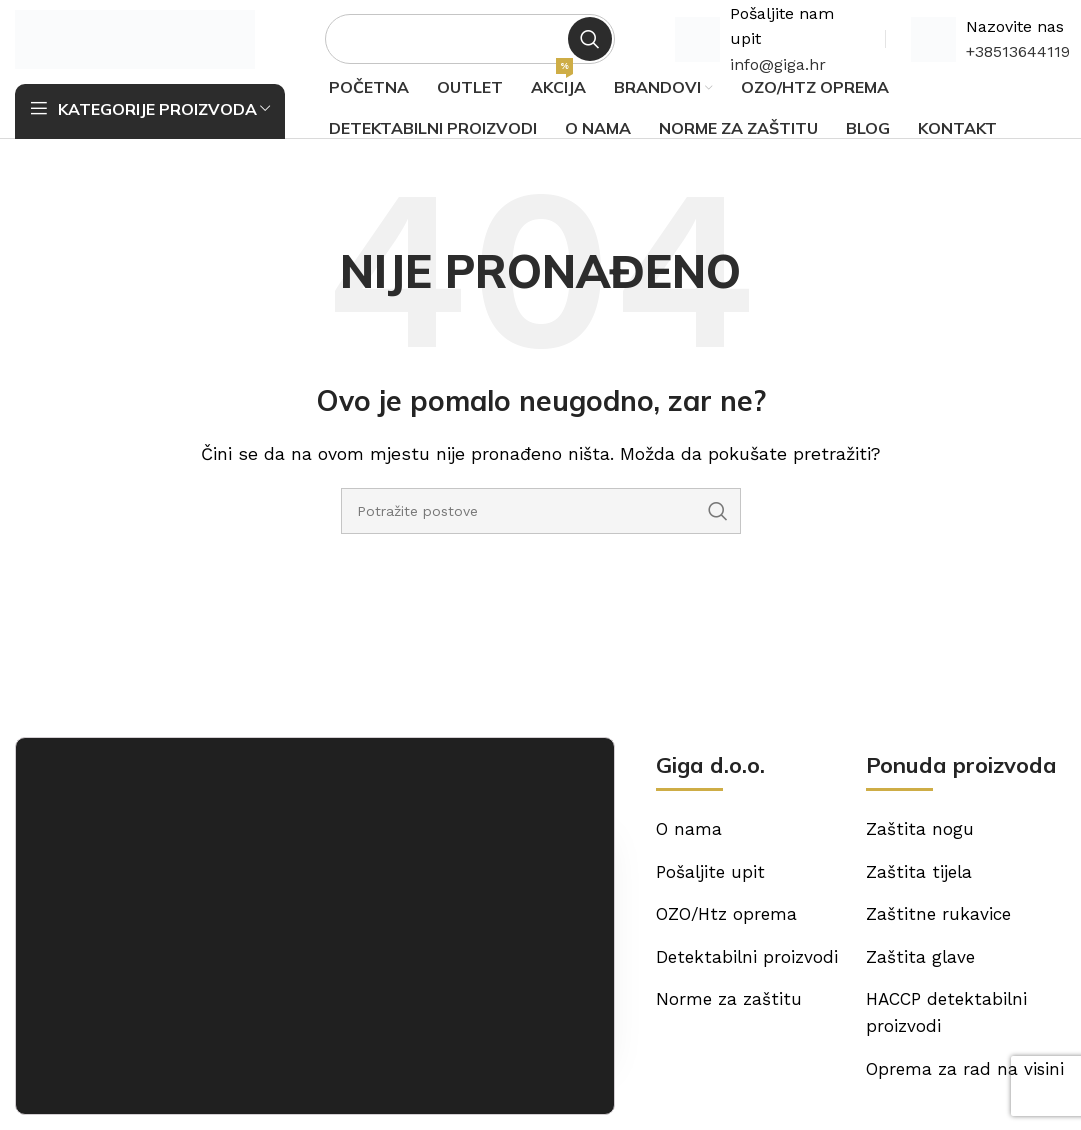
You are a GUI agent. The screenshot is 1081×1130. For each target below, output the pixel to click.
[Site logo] (135, 43)
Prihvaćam (519, 1022)
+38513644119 (1018, 57)
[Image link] (105, 833)
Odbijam (519, 1070)
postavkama (348, 1073)
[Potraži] (470, 45)
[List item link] (450, 947)
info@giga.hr (778, 70)
